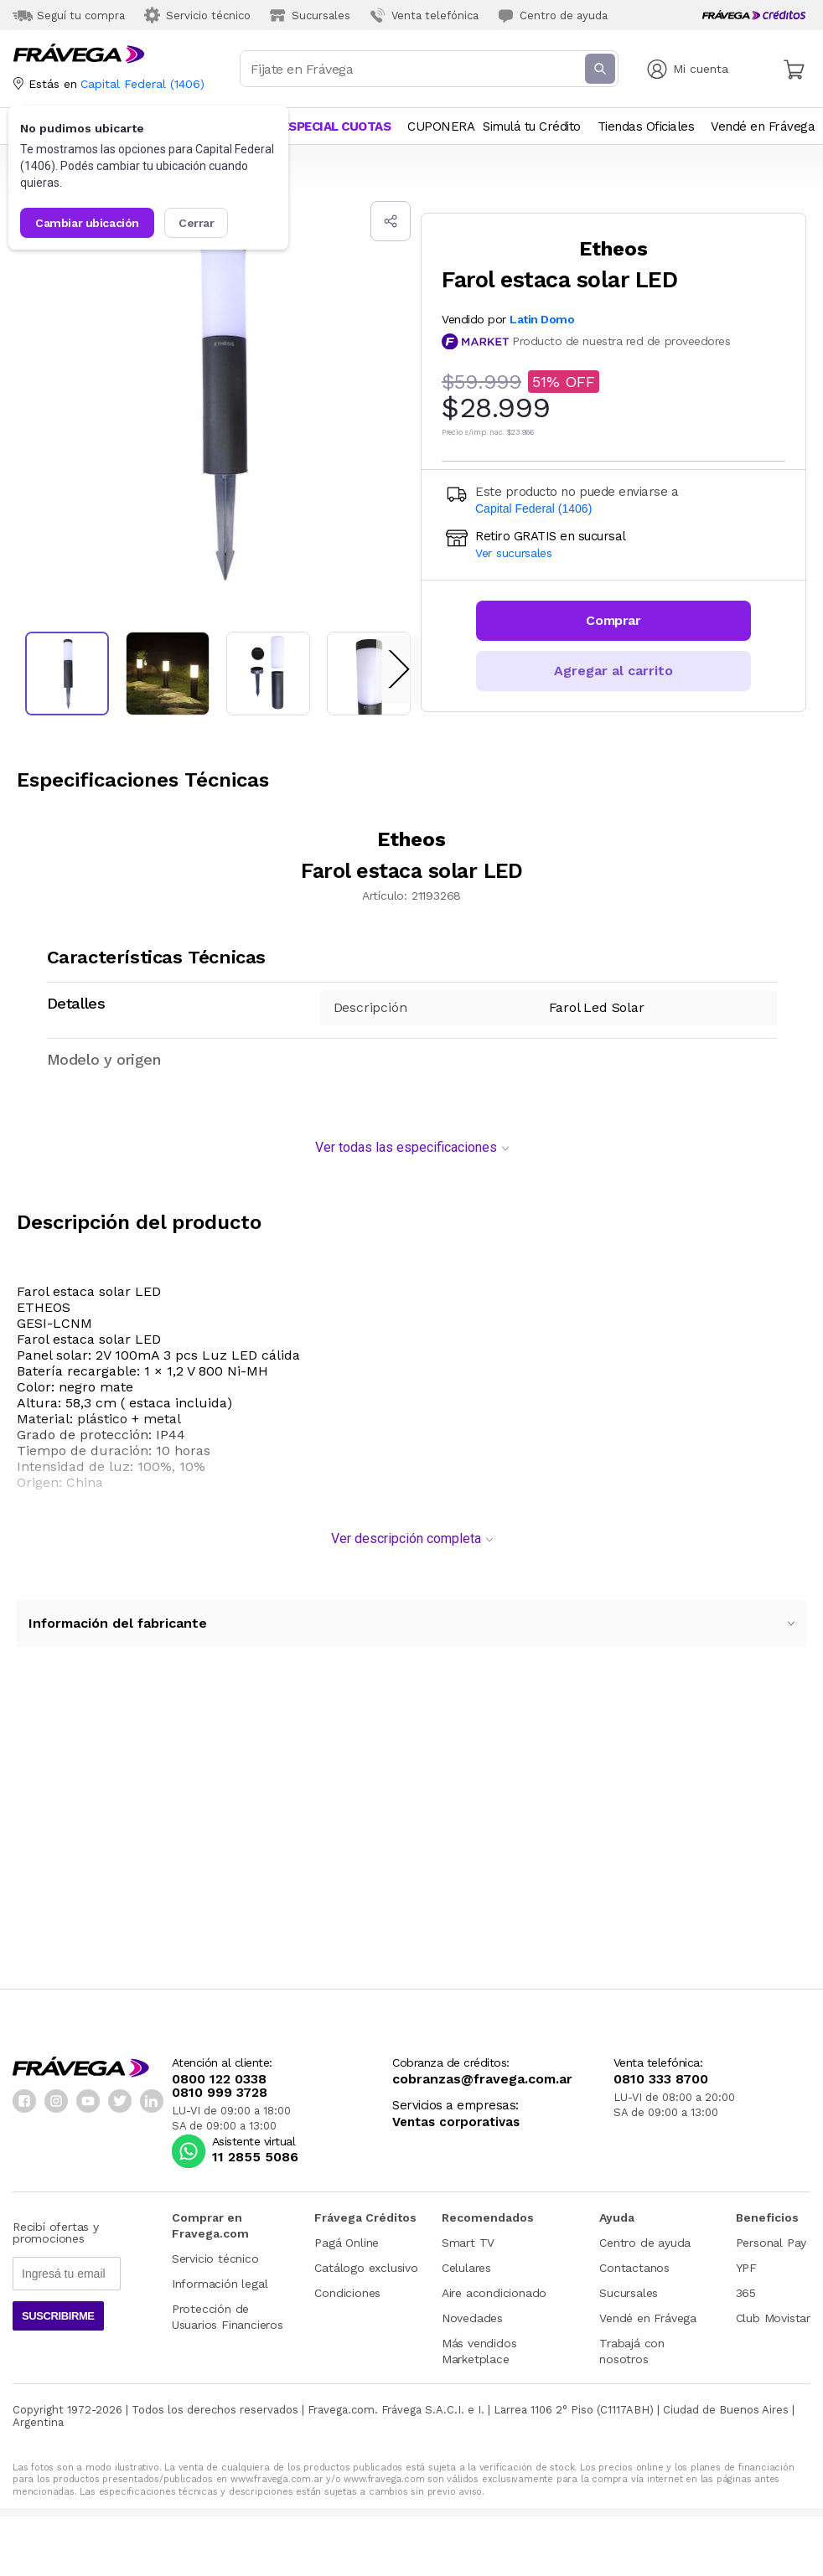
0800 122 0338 (219, 2071)
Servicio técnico (215, 2250)
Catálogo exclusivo (365, 2259)
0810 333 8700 (660, 2071)
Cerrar (197, 223)
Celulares (466, 2259)
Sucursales (628, 2284)
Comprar (613, 620)
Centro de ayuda (645, 2234)
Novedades (472, 2309)
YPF (746, 2259)
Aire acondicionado (494, 2284)
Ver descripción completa (412, 1530)
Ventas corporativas (456, 2114)
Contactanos (634, 2259)
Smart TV (468, 2234)
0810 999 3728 (219, 2084)
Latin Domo (542, 319)
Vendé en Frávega (647, 2309)
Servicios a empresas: (455, 2097)
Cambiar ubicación (87, 223)
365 (746, 2284)
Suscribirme (58, 2307)
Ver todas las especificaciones (412, 1139)
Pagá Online (346, 2234)
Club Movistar (773, 2309)
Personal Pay (771, 2234)
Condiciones (347, 2284)
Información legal (220, 2275)
